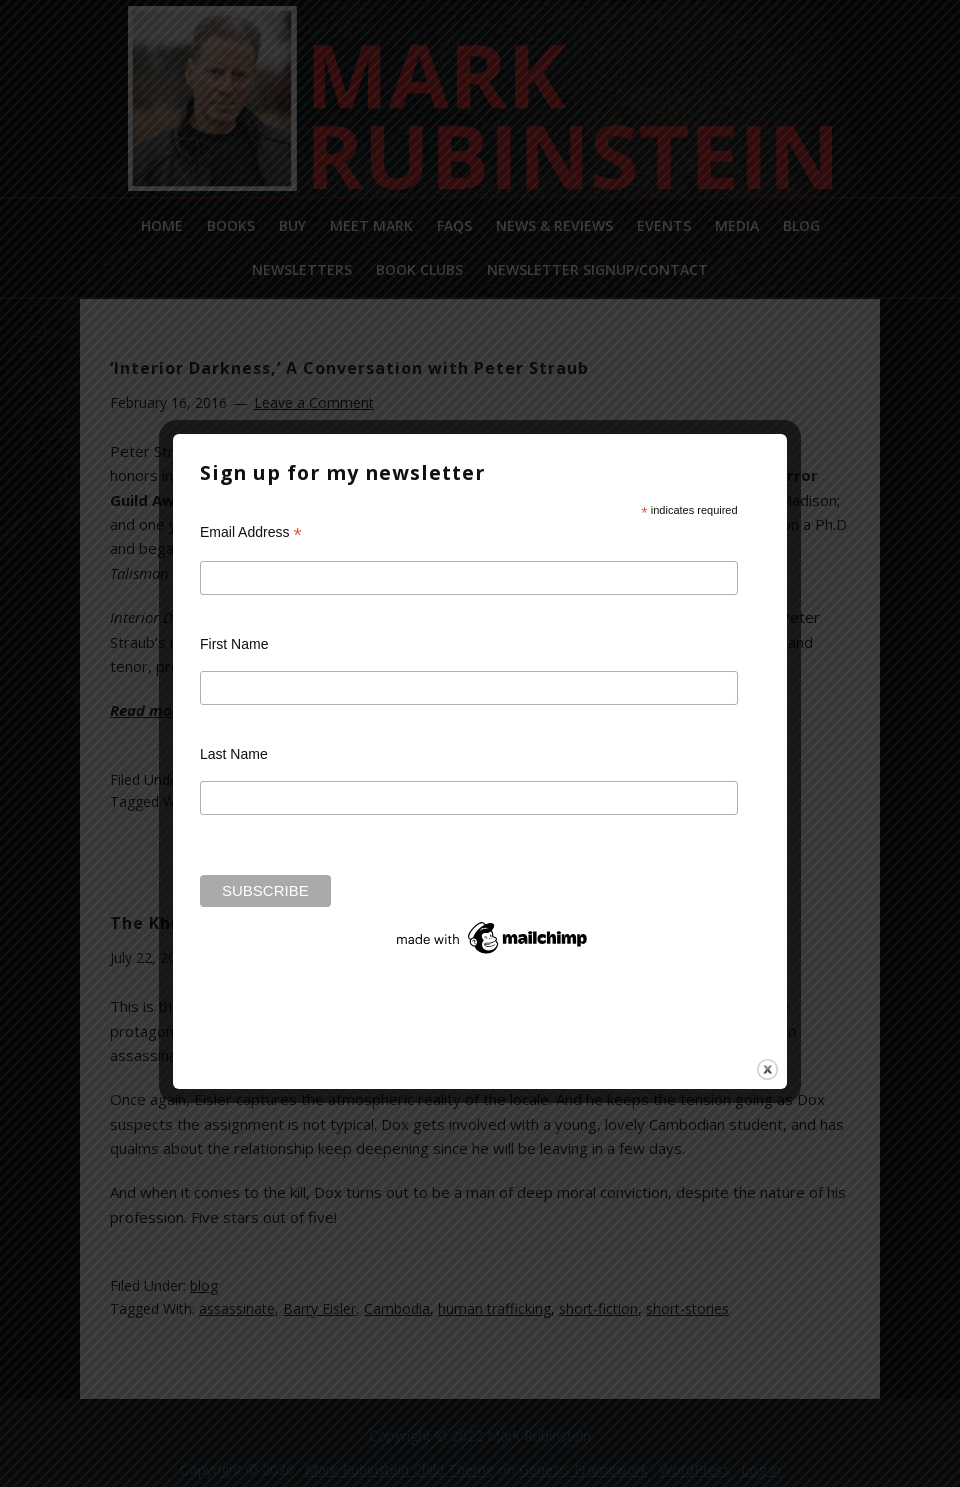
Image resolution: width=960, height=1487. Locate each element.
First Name (234, 644)
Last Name (234, 754)
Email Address (251, 532)
